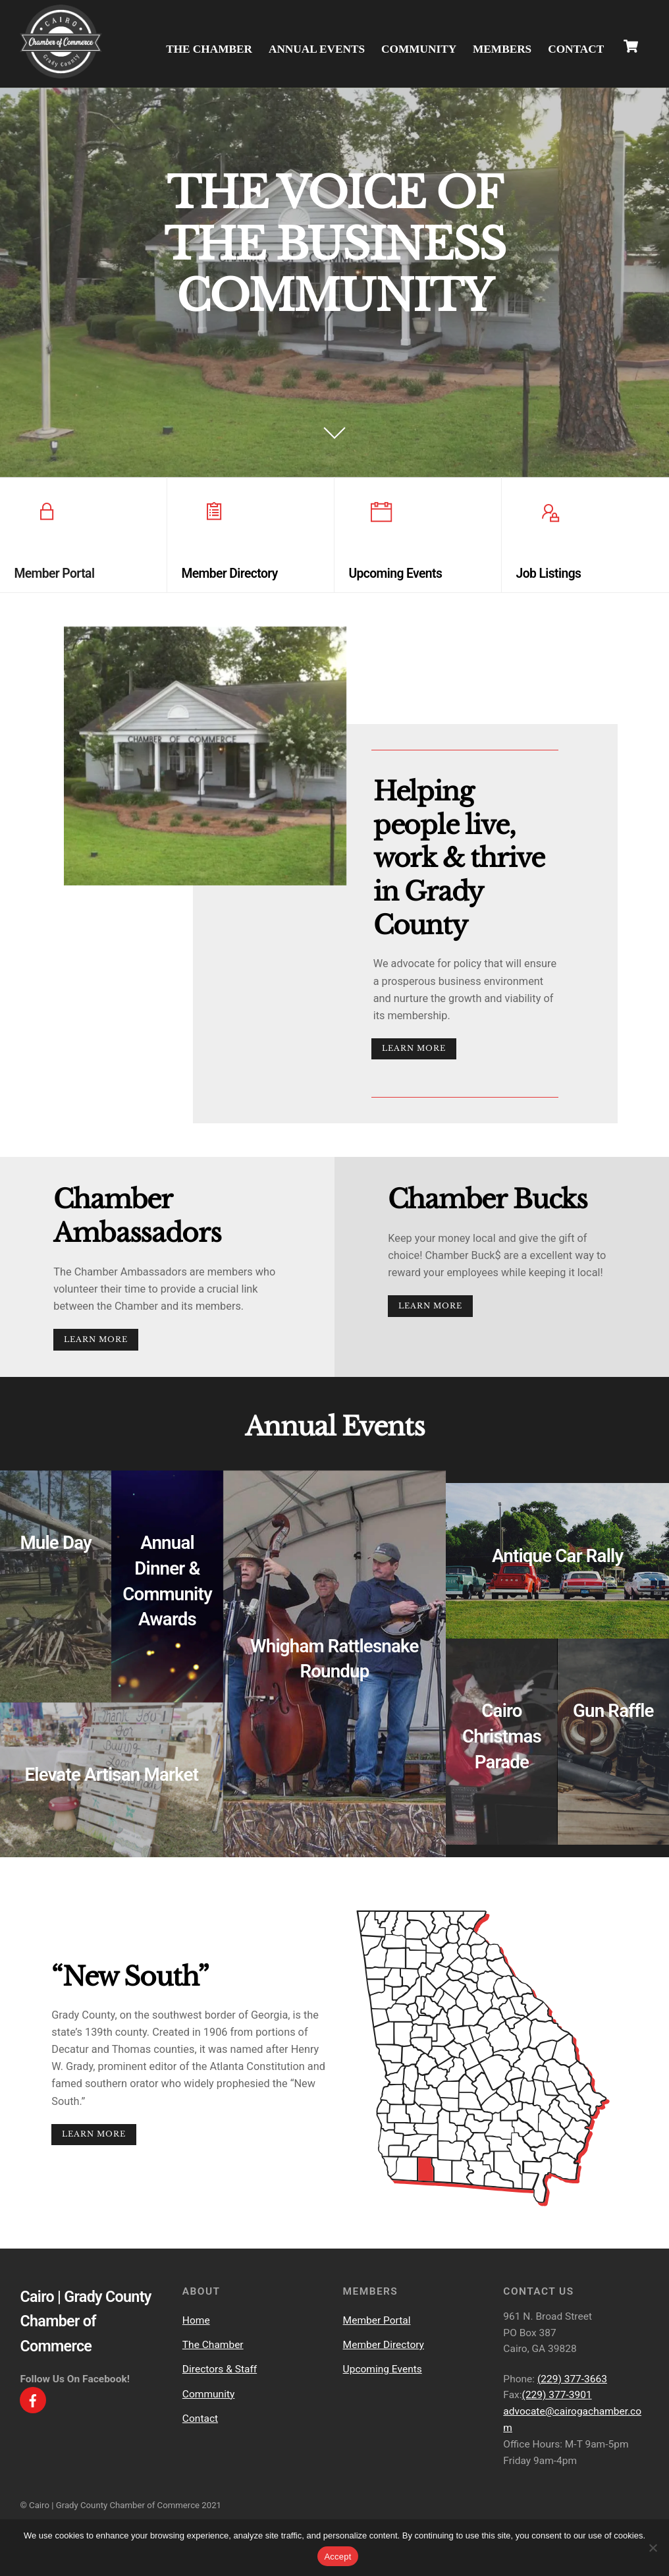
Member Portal (377, 2343)
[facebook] (33, 2423)
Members (502, 47)
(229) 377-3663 (572, 2402)
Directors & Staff (219, 2393)
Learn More (416, 1055)
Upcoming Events (382, 2393)
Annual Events (317, 47)
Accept (337, 2557)
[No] (652, 2547)
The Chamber (209, 47)
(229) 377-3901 (557, 2418)
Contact (576, 47)
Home (196, 2343)
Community (418, 47)
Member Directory (383, 2368)
